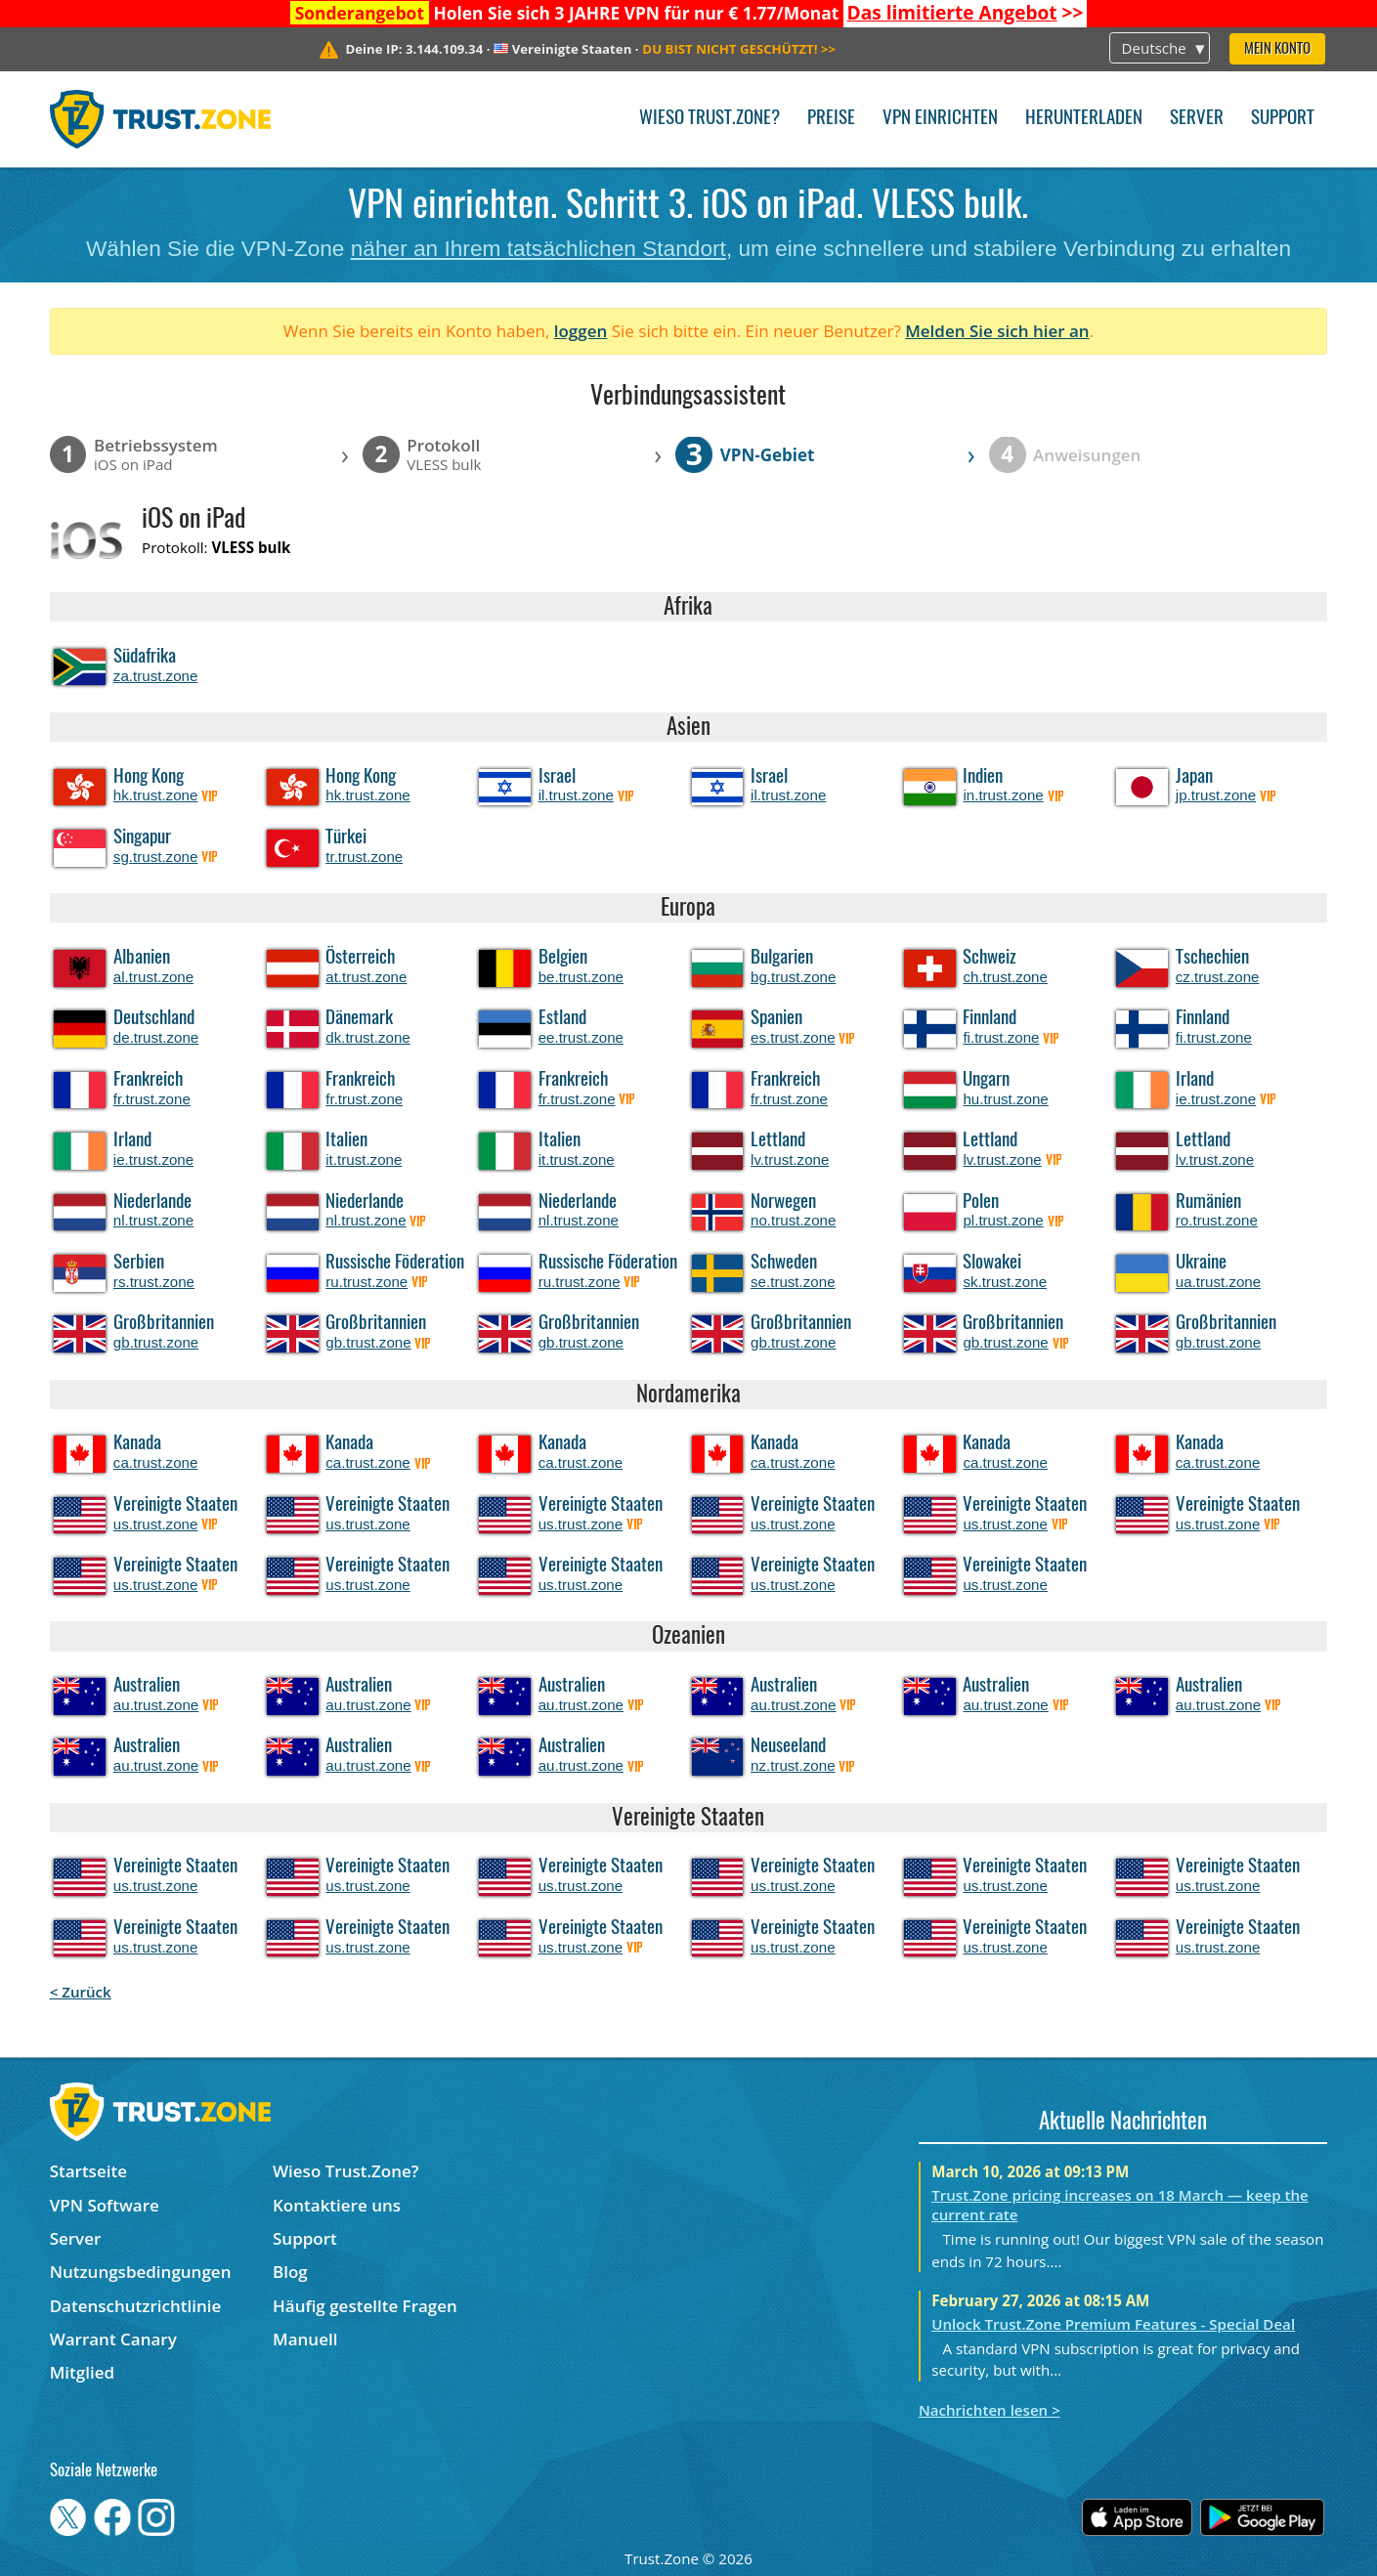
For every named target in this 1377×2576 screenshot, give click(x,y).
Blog (290, 2271)
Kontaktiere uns (337, 2205)
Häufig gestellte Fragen (365, 2306)
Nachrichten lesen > (989, 2410)
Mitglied (82, 2372)
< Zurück (80, 1991)
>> (965, 12)
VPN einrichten (940, 118)
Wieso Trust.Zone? (709, 118)
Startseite (88, 2171)
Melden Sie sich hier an (997, 331)
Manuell (305, 2339)
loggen (581, 331)
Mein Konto (1277, 49)
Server (1197, 118)
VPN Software (104, 2205)
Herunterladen (1083, 118)
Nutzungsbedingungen (141, 2271)
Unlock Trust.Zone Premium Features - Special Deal (1113, 2324)
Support (1282, 118)
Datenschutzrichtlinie (136, 2306)
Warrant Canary (113, 2339)
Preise (831, 118)
